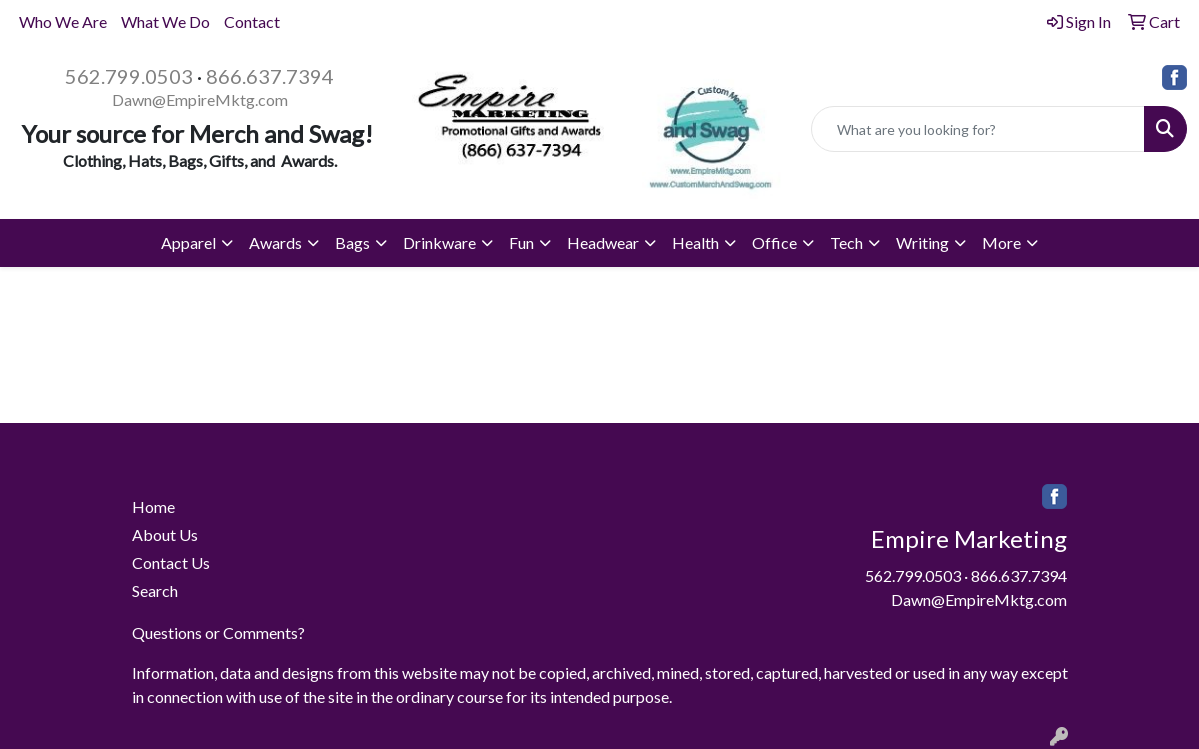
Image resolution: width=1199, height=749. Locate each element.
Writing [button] (922, 242)
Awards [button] (275, 242)
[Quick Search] (978, 129)
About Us (165, 534)
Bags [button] (352, 242)
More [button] (1001, 242)
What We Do (165, 21)
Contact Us (171, 562)
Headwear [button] (603, 242)
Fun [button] (521, 242)
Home (153, 506)
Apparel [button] (188, 242)
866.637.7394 (270, 76)
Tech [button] (846, 242)
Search (155, 590)
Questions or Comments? (218, 632)
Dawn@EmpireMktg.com (200, 99)
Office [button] (774, 242)
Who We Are (63, 21)
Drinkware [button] (439, 242)
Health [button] (695, 242)
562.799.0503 (129, 76)
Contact (252, 21)
